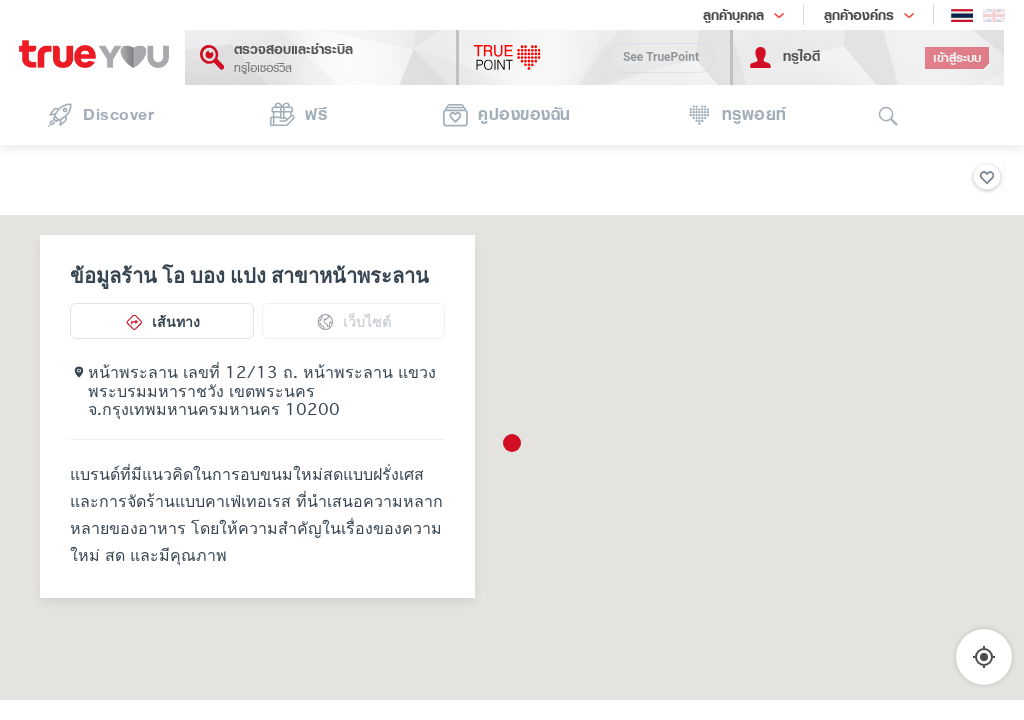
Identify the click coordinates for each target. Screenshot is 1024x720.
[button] (512, 443)
